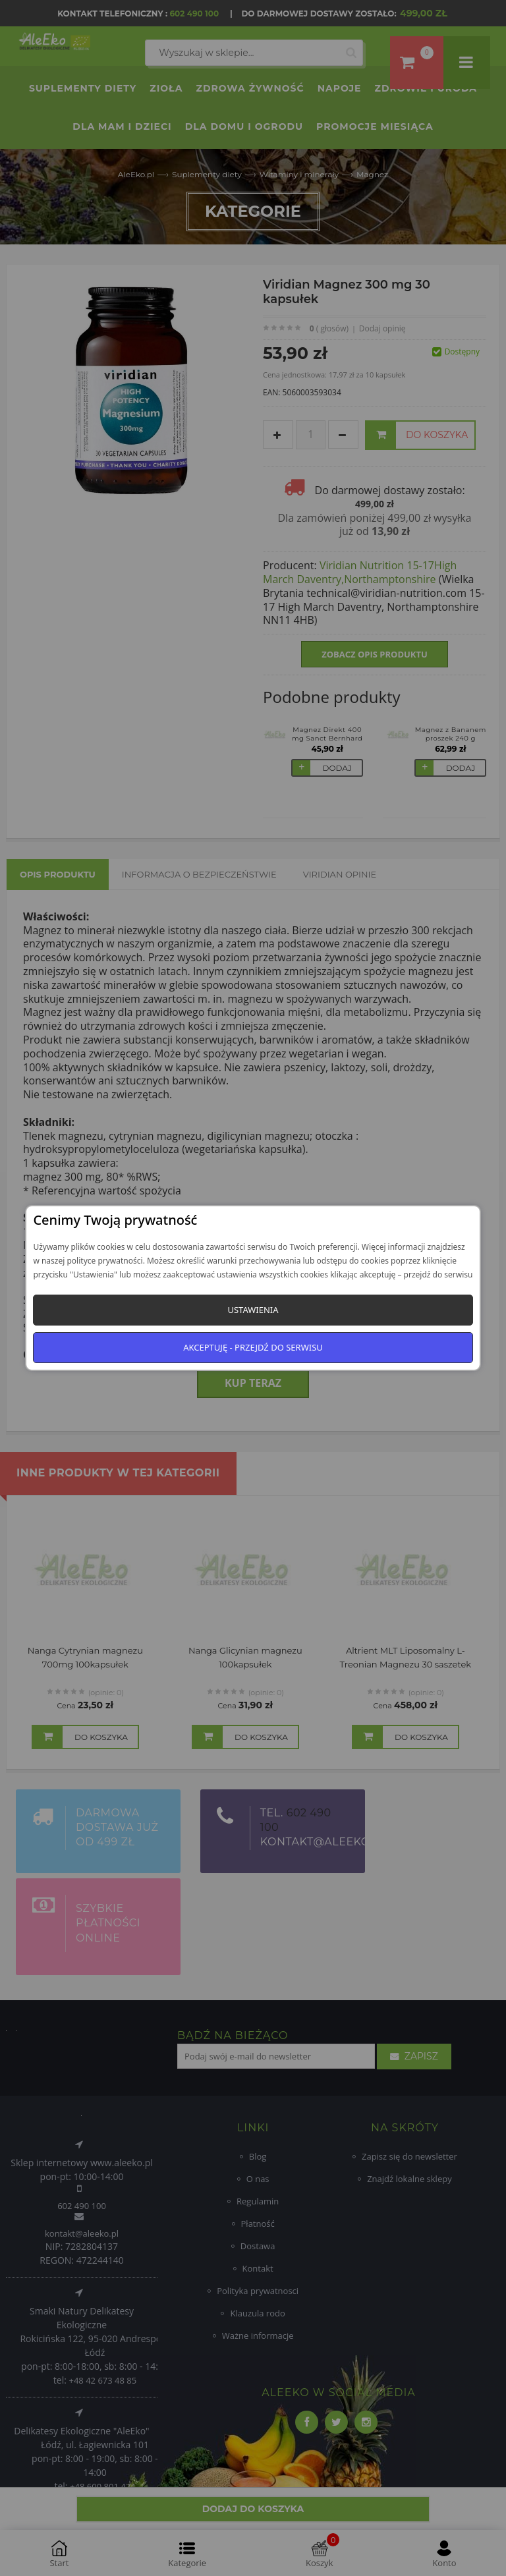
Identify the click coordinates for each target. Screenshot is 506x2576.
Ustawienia (252, 1310)
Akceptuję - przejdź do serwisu (253, 1347)
